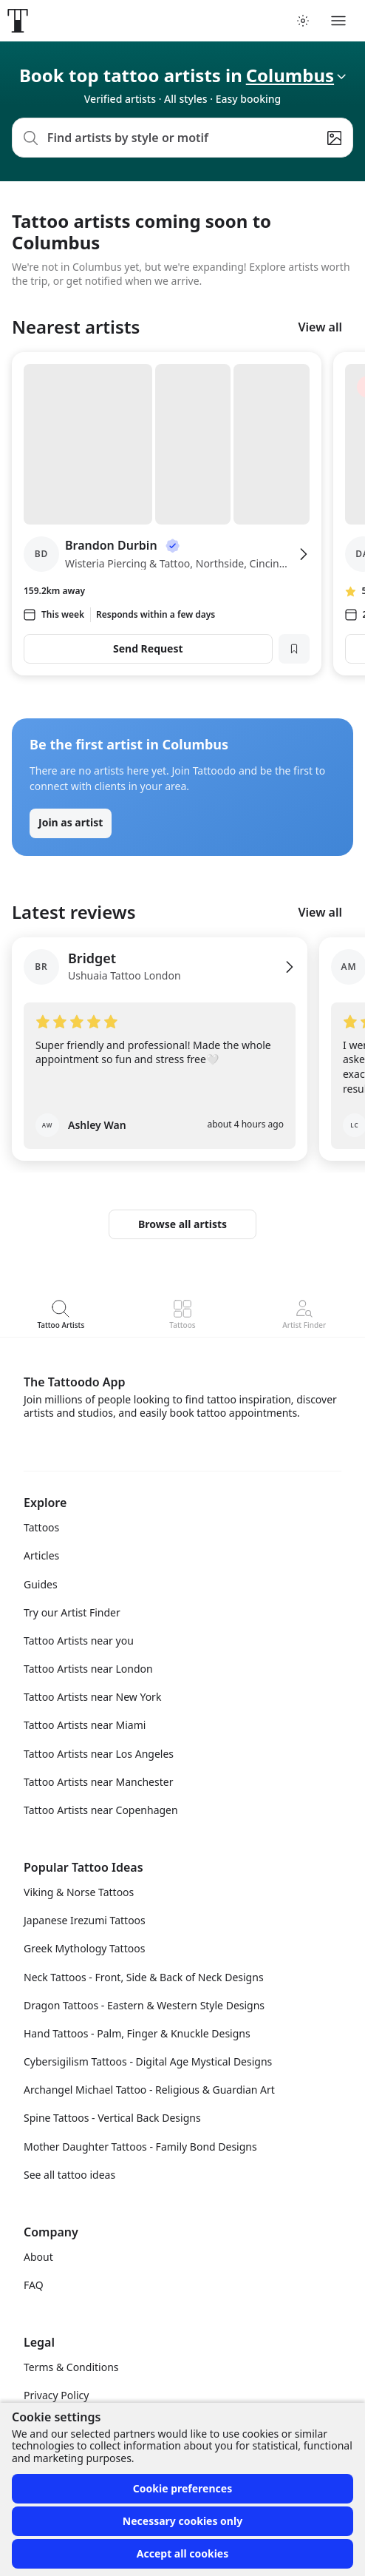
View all (320, 327)
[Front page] (17, 20)
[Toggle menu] (338, 20)
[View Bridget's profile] (160, 975)
